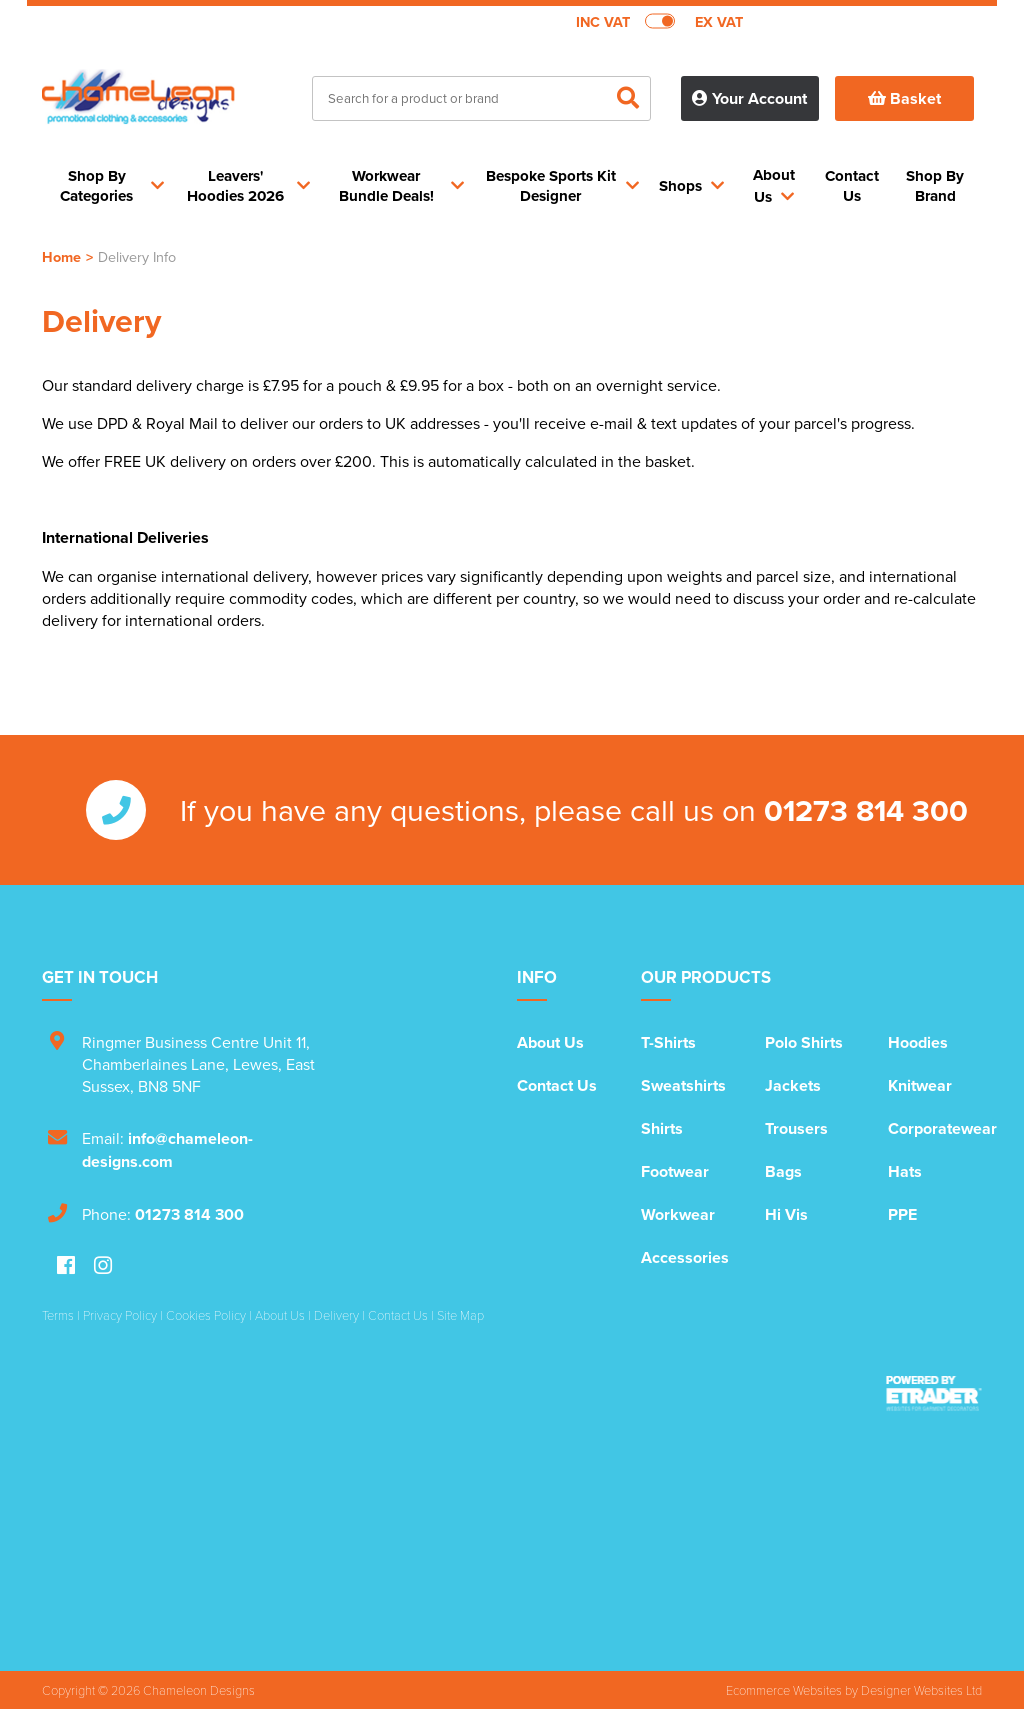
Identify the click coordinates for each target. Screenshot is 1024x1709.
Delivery (336, 1315)
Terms (58, 1315)
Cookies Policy (206, 1315)
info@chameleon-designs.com (167, 1150)
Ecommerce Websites (784, 1690)
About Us (550, 1042)
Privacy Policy (120, 1315)
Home (61, 256)
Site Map (460, 1315)
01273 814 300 (866, 810)
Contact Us (557, 1085)
